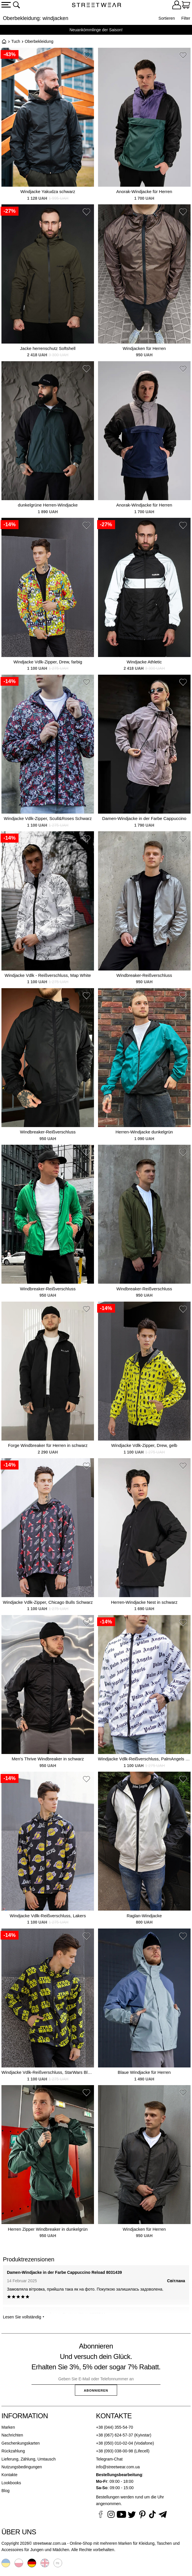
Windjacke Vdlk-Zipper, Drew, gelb (144, 1445)
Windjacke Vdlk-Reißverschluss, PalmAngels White (144, 1758)
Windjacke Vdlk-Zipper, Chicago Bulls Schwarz (48, 1602)
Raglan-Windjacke (144, 1915)
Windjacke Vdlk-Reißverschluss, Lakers (48, 1915)
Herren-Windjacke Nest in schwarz (144, 1602)
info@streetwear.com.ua (118, 2467)
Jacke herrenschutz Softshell (47, 348)
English (44, 2563)
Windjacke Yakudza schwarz (47, 191)
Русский (57, 2563)
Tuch (15, 41)
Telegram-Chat (109, 2459)
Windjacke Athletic (144, 661)
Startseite (4, 41)
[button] (86, 56)
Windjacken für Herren (144, 348)
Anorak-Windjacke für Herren (144, 191)
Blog (5, 2490)
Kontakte (9, 2474)
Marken (8, 2427)
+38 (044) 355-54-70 (114, 2427)
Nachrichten (12, 2435)
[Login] (176, 5)
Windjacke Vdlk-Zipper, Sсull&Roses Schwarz (48, 818)
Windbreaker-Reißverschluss (144, 975)
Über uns (18, 2532)
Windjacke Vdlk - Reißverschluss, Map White (48, 975)
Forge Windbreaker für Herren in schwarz (48, 1445)
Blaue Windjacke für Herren (144, 2072)
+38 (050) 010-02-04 (114, 2443)
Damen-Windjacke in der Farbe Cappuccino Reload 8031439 (64, 2272)
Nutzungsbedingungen (21, 2467)
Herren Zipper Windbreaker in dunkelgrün (48, 2229)
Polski (18, 2563)
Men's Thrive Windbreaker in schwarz (48, 1758)
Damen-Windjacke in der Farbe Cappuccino (144, 818)
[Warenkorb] (186, 5)
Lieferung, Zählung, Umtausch (28, 2459)
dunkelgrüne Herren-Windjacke (48, 504)
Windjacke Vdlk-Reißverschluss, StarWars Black (47, 2072)
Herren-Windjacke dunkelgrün (144, 1131)
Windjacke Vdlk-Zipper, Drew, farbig (47, 661)
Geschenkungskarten (20, 2443)
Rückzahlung (13, 2451)
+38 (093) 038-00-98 (114, 2451)
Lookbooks (11, 2482)
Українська (5, 2563)
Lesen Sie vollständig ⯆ (24, 2317)
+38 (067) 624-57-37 (114, 2435)
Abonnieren (96, 2390)
